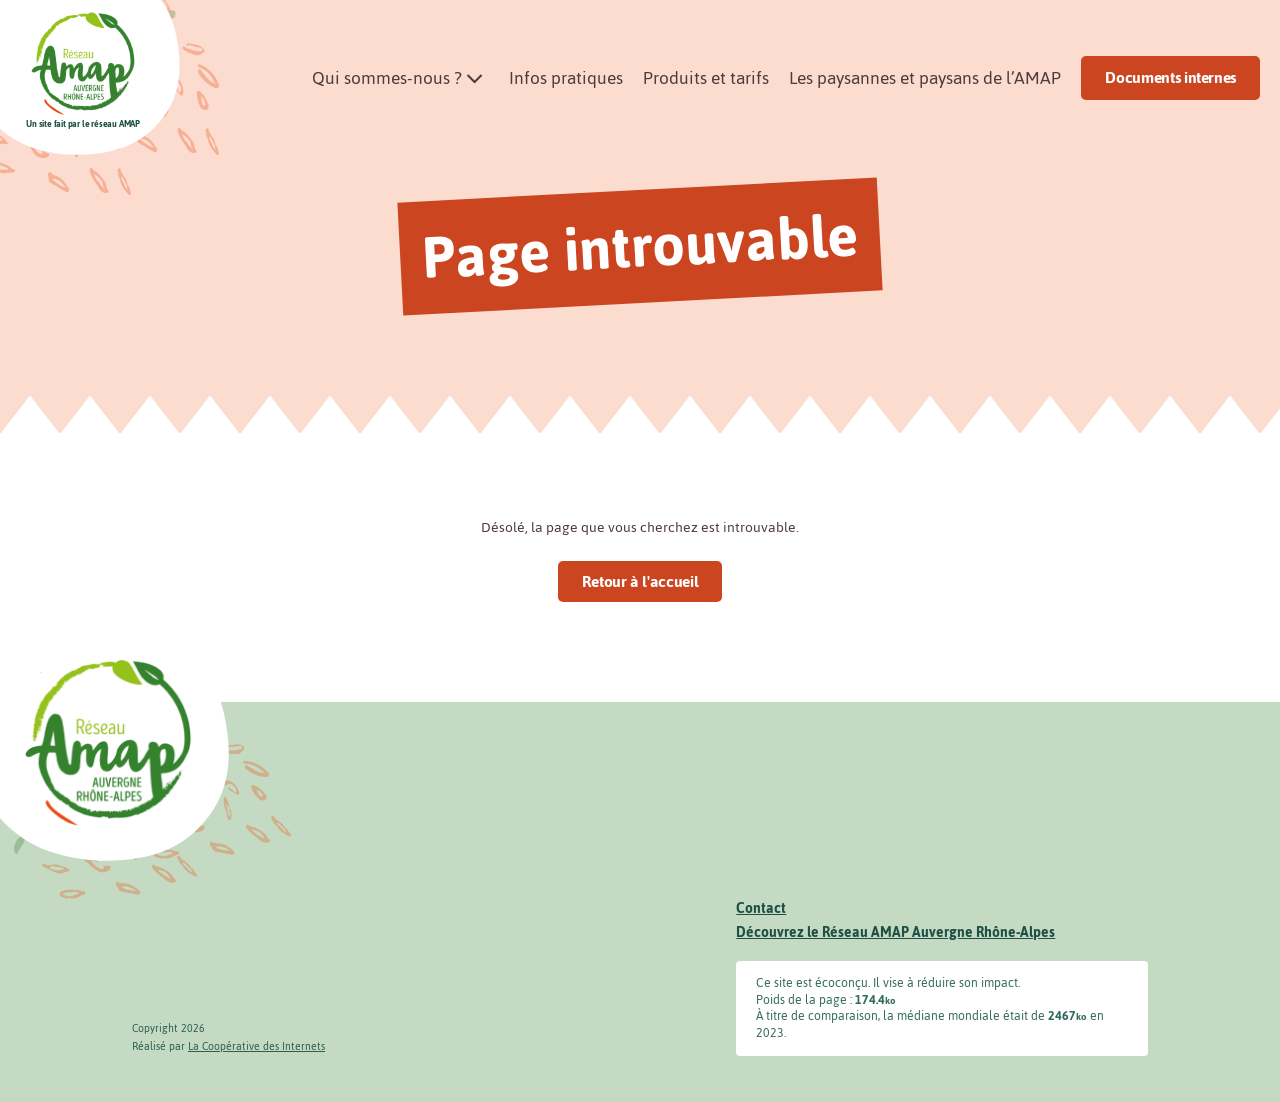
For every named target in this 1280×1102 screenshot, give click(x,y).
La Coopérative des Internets (256, 1046)
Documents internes (1170, 77)
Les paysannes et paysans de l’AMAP (925, 78)
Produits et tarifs (706, 78)
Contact (761, 908)
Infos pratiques (566, 78)
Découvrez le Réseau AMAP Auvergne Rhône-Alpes (895, 932)
